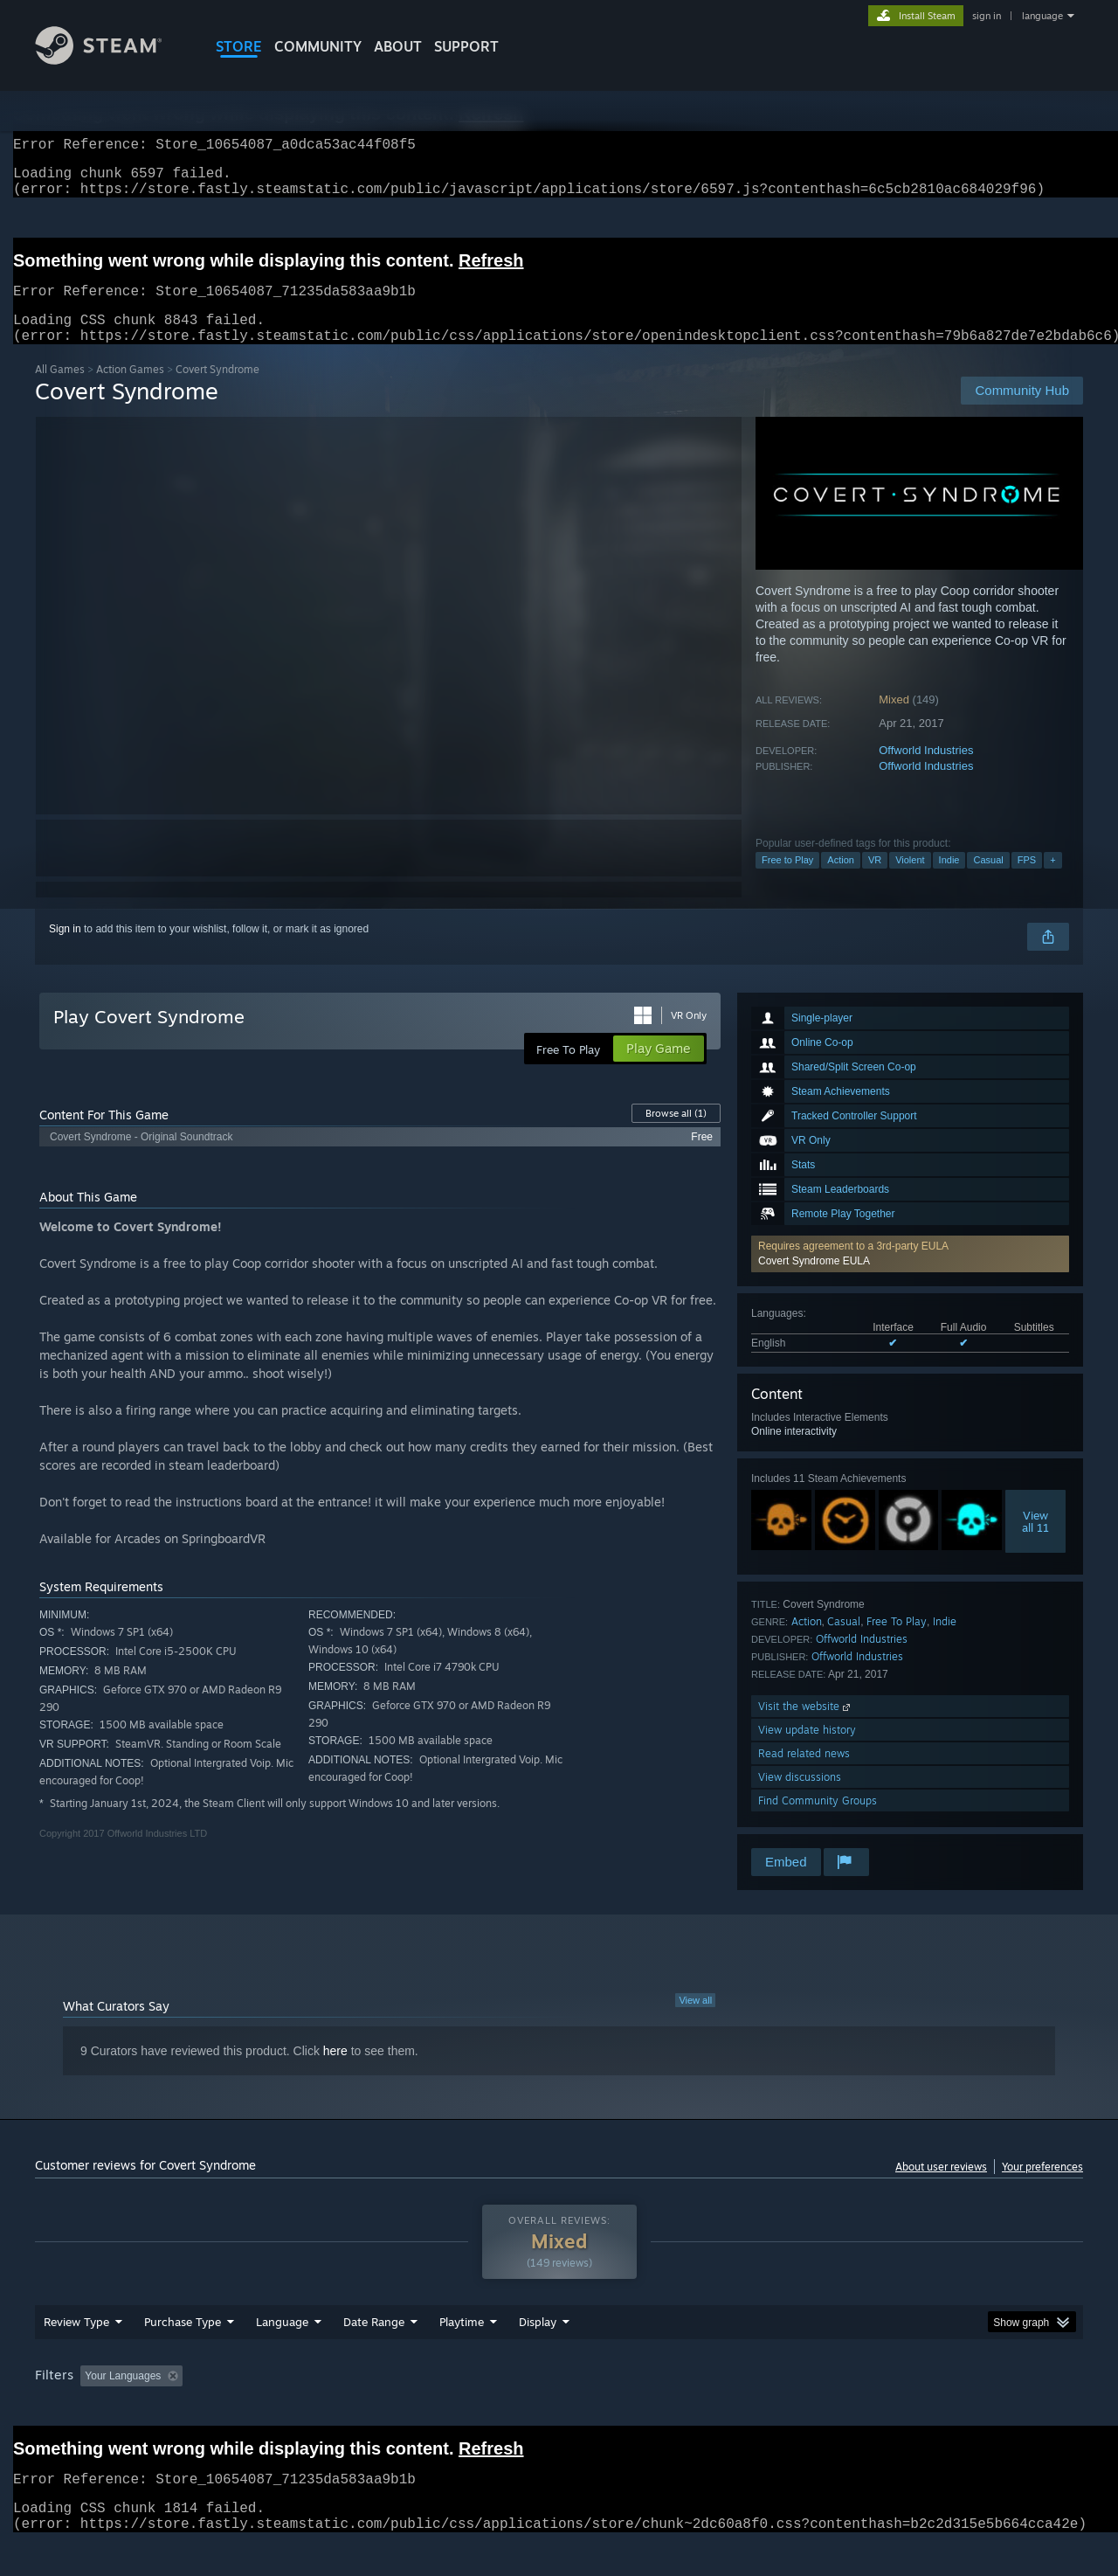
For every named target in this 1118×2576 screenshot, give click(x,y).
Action (840, 881)
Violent (909, 881)
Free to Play (787, 881)
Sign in (65, 950)
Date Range (373, 2355)
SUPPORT (466, 46)
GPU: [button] (854, 2409)
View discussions (799, 1797)
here (335, 2072)
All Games (60, 390)
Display (537, 2355)
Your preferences (1042, 2187)
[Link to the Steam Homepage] (112, 59)
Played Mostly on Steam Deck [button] (560, 2409)
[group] (559, 2410)
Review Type (76, 2355)
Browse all (676, 1134)
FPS (1027, 881)
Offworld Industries (926, 771)
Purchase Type (182, 2355)
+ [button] (1052, 881)
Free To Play (896, 1642)
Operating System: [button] (706, 2409)
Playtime (461, 2355)
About (398, 46)
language (1042, 16)
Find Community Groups (817, 1821)
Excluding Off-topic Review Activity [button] (299, 2409)
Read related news (804, 1774)
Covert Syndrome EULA (814, 1282)
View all (695, 2021)
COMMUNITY (318, 46)
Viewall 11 (1035, 1542)
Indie (949, 881)
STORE (239, 46)
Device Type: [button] (931, 2409)
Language (282, 2355)
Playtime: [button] (434, 2409)
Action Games (130, 390)
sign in (986, 16)
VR (874, 881)
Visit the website (805, 1727)
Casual (988, 881)
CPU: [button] (796, 2409)
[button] (910, 1275)
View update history (807, 1750)
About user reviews (941, 2187)
